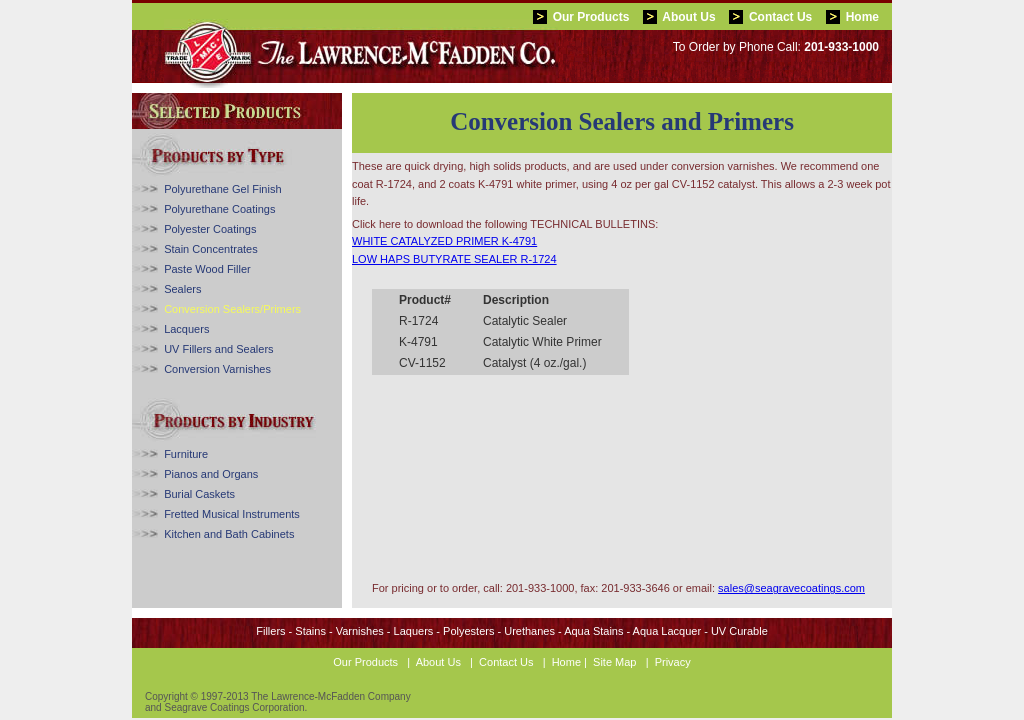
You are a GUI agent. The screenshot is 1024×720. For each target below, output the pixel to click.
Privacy (673, 662)
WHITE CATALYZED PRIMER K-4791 (444, 241)
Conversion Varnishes (217, 369)
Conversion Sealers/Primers (232, 309)
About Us (688, 17)
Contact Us (780, 17)
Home (862, 17)
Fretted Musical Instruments (232, 514)
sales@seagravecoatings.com (791, 588)
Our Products (591, 17)
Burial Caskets (199, 494)
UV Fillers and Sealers (218, 349)
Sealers (182, 289)
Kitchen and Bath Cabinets (229, 534)
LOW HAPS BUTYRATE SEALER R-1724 (454, 259)
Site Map (614, 662)
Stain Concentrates (211, 249)
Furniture (186, 454)
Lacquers (186, 329)
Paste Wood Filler (207, 269)
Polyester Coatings (210, 229)
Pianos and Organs (211, 474)
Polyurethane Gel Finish (222, 189)
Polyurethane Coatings (219, 209)
